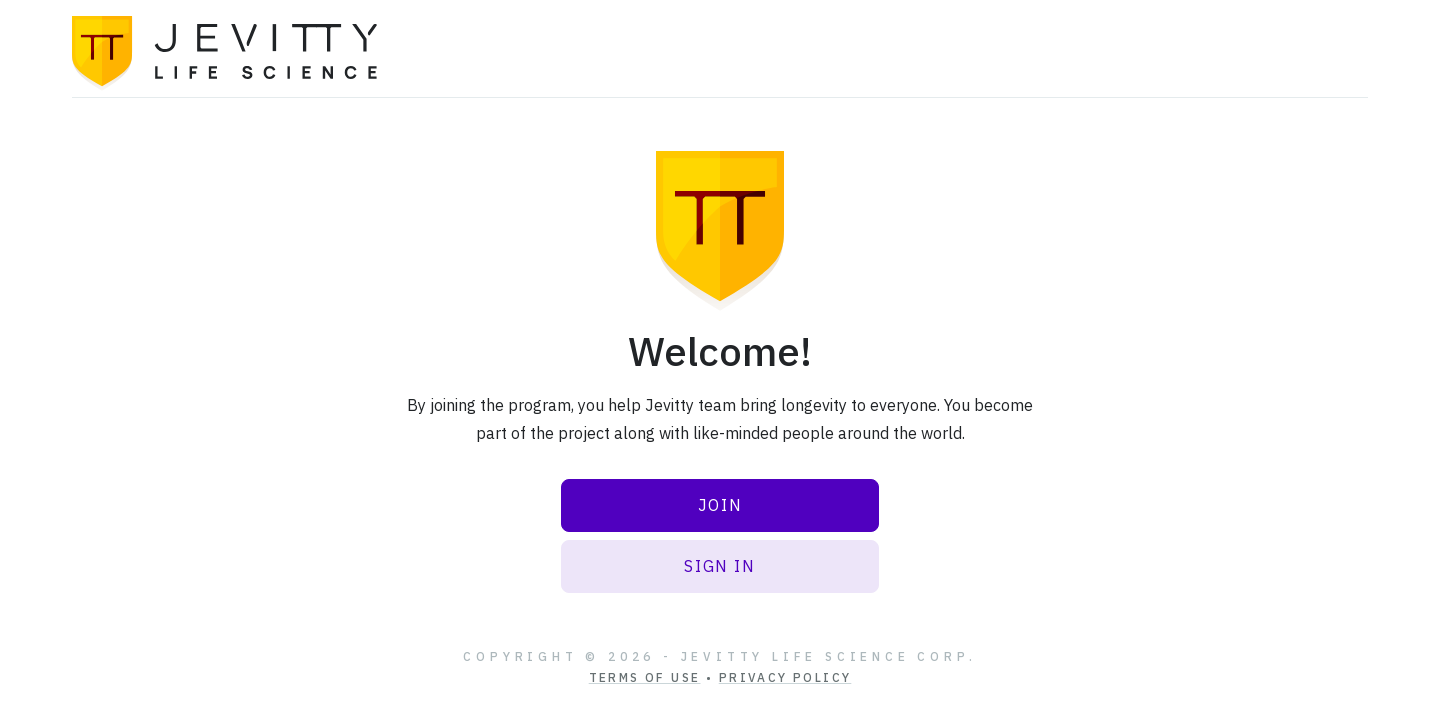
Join (720, 505)
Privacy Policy (785, 677)
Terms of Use (645, 677)
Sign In (719, 566)
